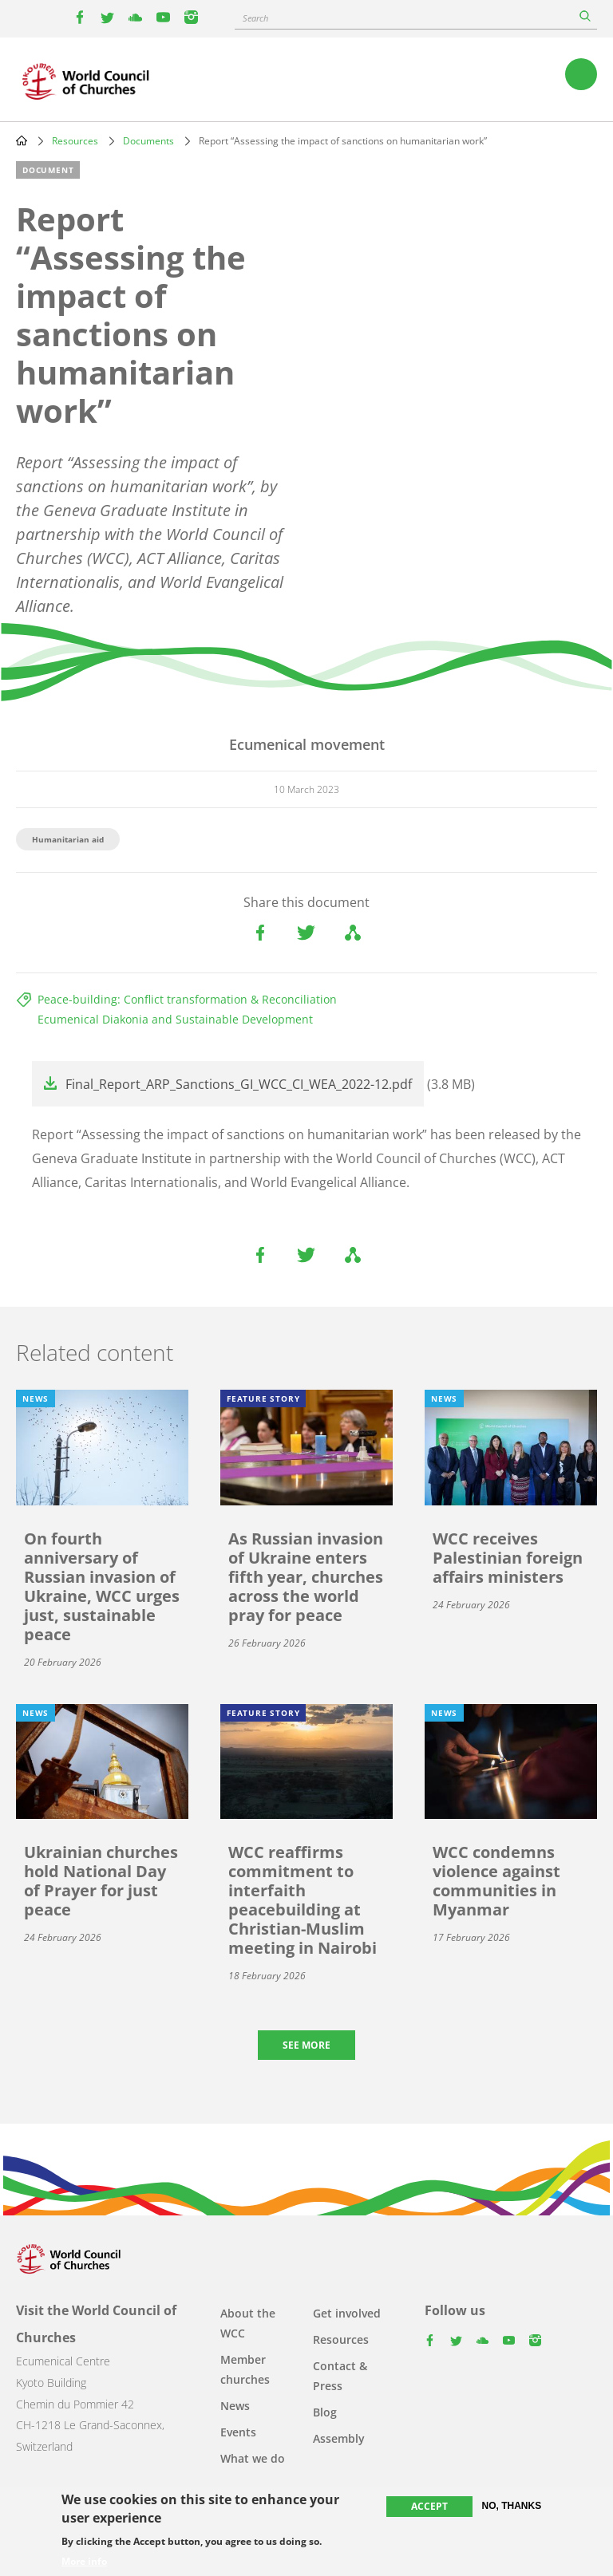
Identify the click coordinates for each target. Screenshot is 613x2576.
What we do (252, 2458)
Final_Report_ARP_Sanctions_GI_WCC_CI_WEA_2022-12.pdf (238, 1084)
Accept (429, 2508)
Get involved (347, 2313)
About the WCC (247, 2323)
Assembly (339, 2438)
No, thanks (512, 2507)
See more (306, 2045)
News (235, 2405)
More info (84, 2562)
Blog (325, 2412)
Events (238, 2432)
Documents (148, 141)
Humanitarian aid (68, 839)
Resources (75, 141)
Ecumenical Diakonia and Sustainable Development (175, 1019)
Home (21, 140)
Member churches (245, 2369)
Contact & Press (340, 2375)
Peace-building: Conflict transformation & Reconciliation (187, 999)
